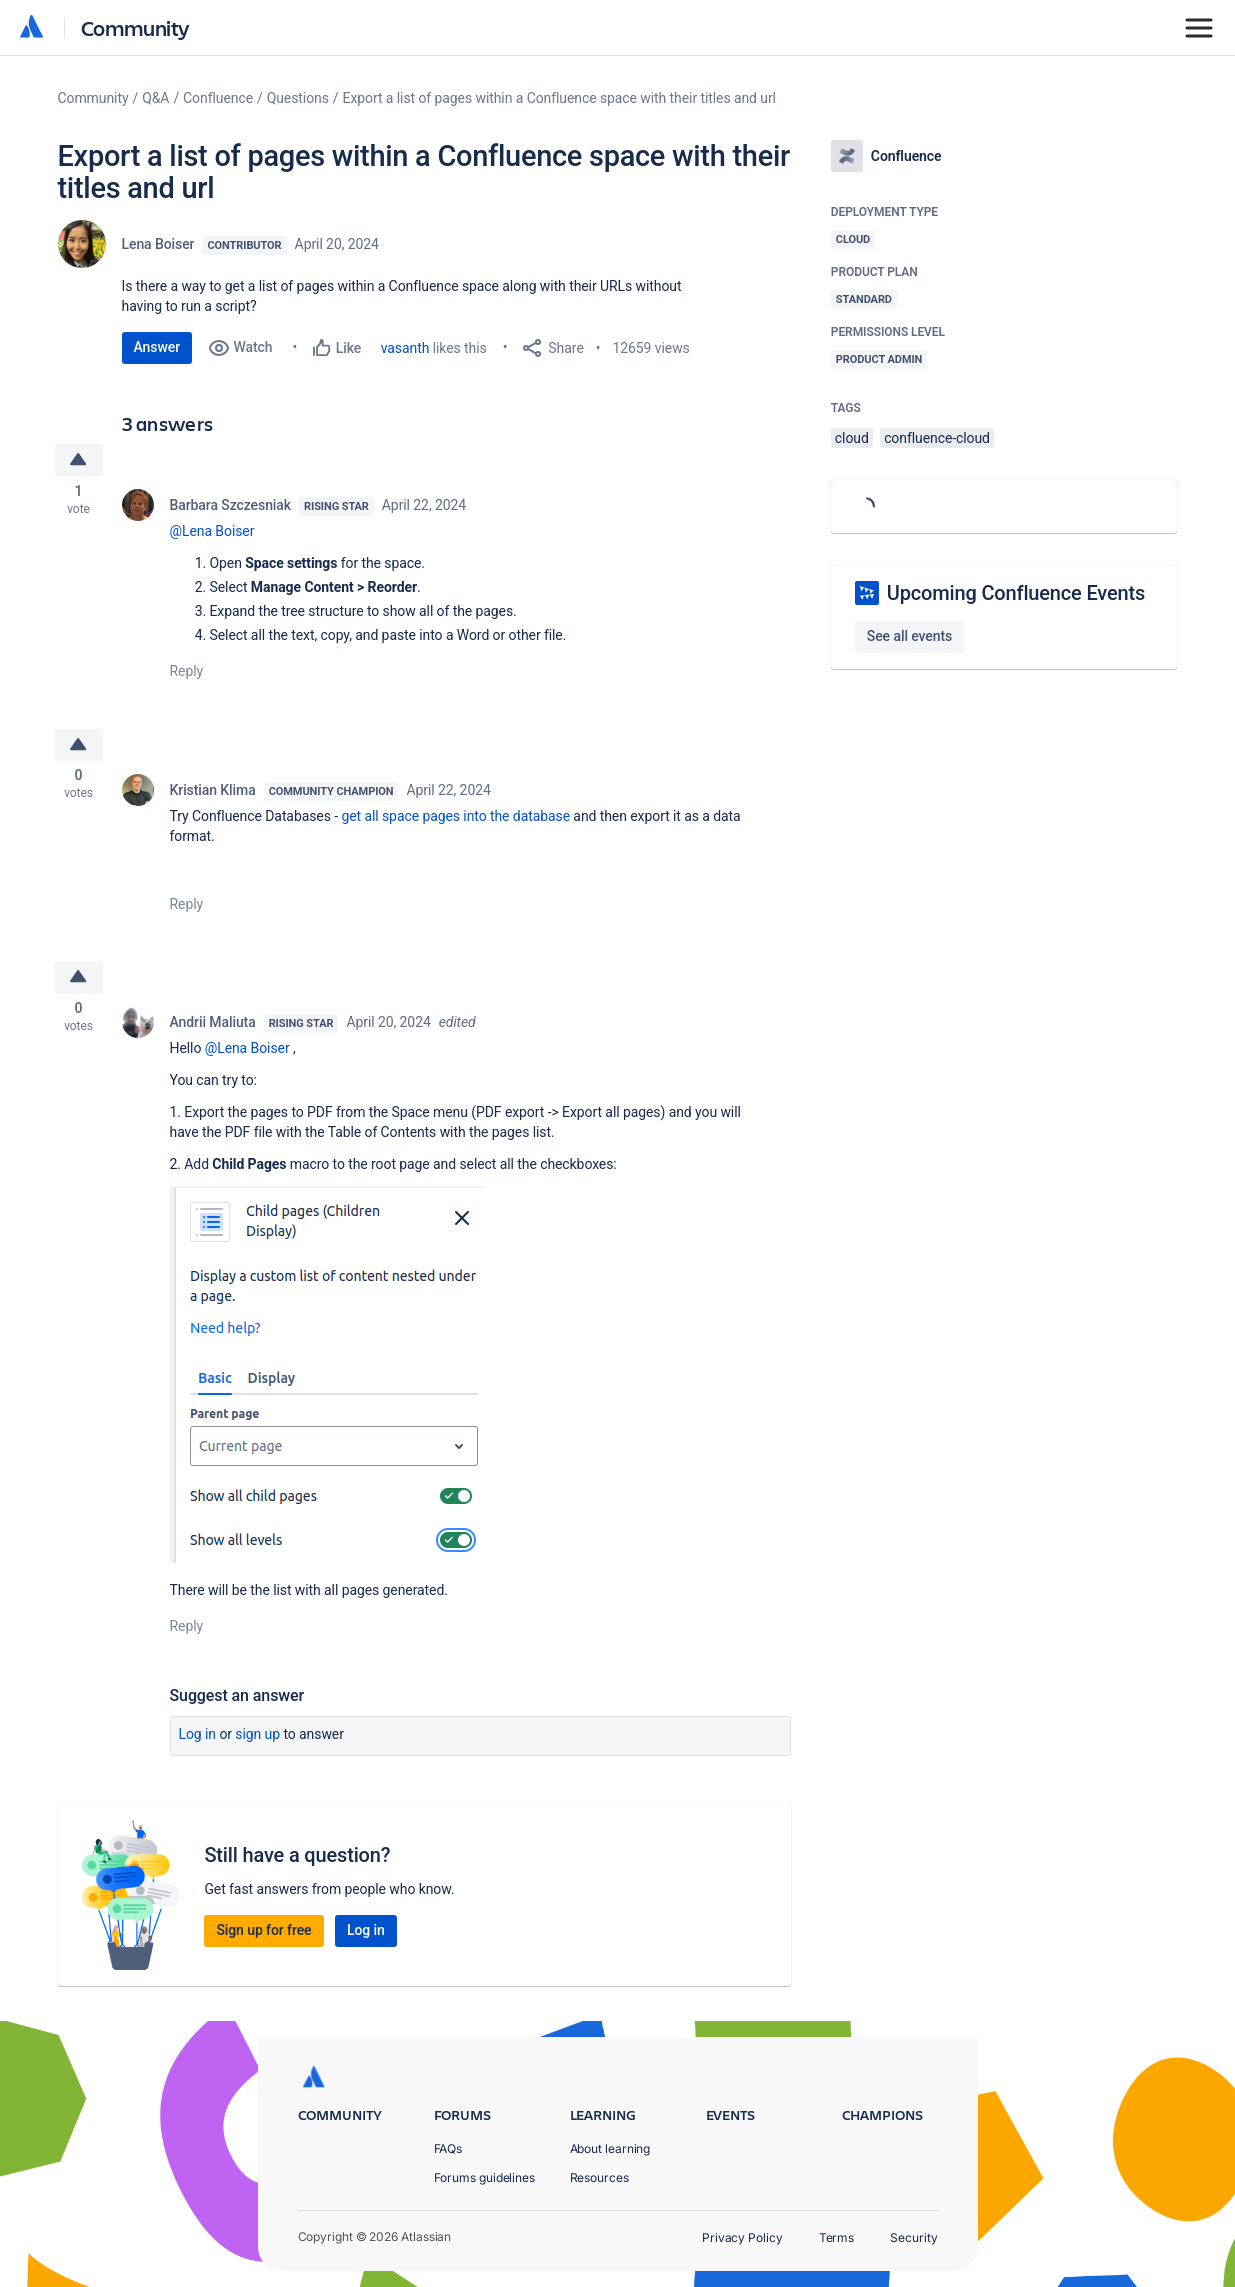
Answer (157, 347)
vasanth (405, 348)
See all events (909, 636)
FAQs (448, 2148)
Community (135, 27)
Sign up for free (263, 1940)
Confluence (218, 98)
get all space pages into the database (455, 822)
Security (913, 2237)
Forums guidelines (485, 2177)
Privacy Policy (742, 2237)
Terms (837, 2237)
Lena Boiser (158, 244)
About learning (610, 2148)
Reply (187, 674)
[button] (327, 1384)
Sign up (257, 1744)
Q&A (155, 98)
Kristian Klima (213, 796)
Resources (599, 2177)
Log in (198, 1744)
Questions (298, 98)
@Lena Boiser (212, 534)
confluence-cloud (937, 438)
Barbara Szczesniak (231, 508)
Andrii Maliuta (213, 1032)
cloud (852, 438)
